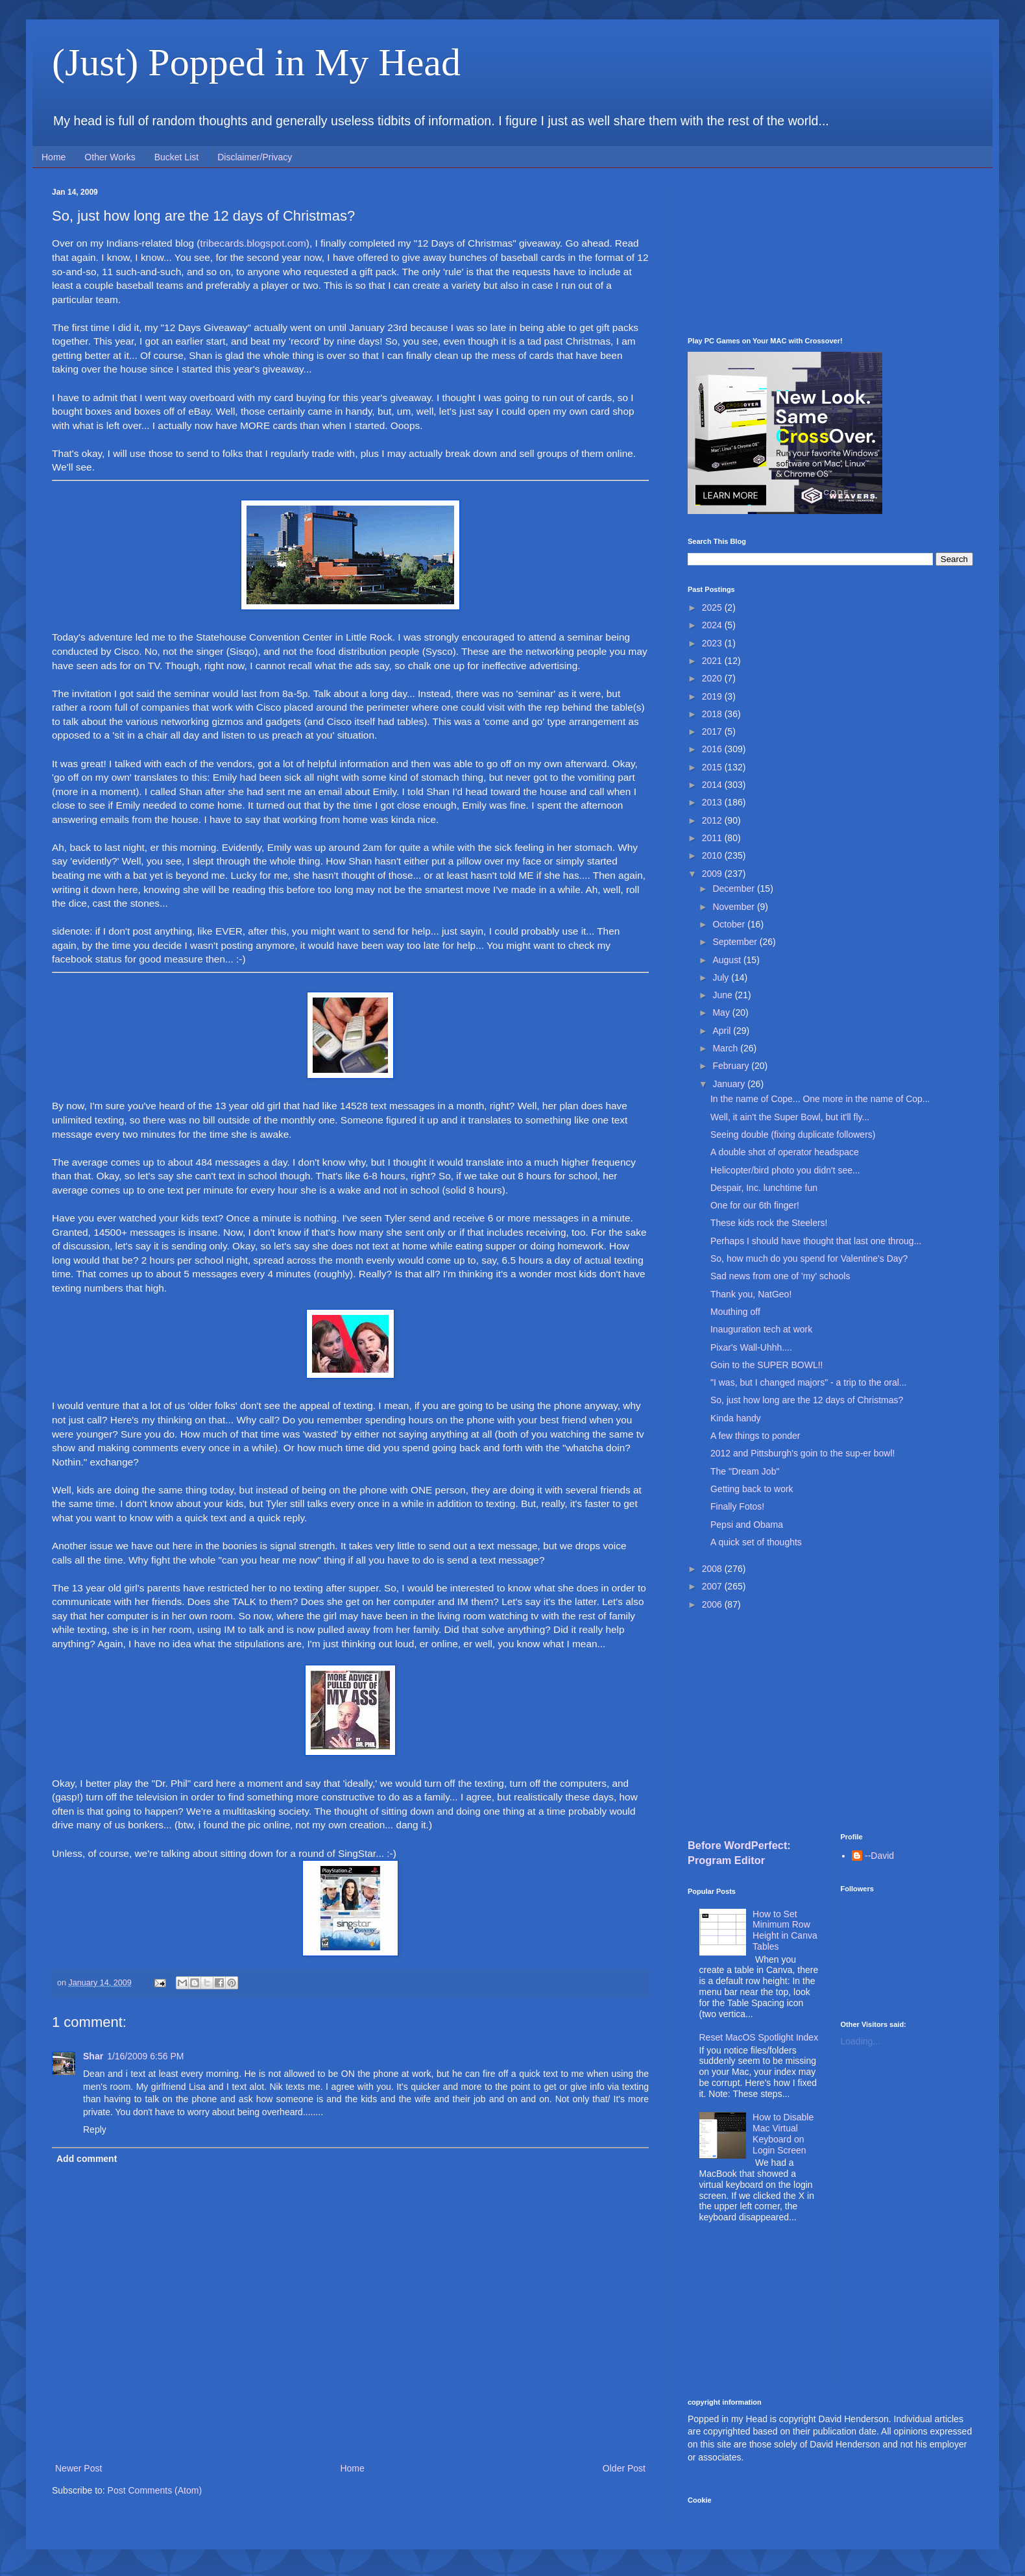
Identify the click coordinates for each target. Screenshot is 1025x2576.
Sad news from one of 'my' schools (780, 1276)
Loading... (861, 2041)
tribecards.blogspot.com (253, 243)
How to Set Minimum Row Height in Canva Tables (785, 1930)
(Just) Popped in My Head (256, 62)
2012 (713, 820)
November (734, 907)
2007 (713, 1586)
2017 (713, 731)
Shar (93, 2056)
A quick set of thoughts (756, 1542)
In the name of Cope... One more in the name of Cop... (820, 1099)
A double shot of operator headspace (784, 1152)
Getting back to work (751, 1489)
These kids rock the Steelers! (769, 1223)
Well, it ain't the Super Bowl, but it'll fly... (789, 1117)
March (726, 1048)
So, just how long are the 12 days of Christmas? (806, 1400)
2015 (713, 767)
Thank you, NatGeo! (750, 1294)
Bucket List (176, 157)
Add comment (86, 2158)
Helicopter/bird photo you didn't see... (785, 1170)
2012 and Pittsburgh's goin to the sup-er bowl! (802, 1453)
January (729, 1084)
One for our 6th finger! (754, 1205)
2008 (713, 1569)
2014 (713, 784)
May (722, 1012)
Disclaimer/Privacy (254, 157)
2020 (713, 678)
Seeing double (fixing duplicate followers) (792, 1134)
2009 (713, 873)
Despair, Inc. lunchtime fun (763, 1188)
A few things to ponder (755, 1435)
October (729, 924)
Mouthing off (735, 1311)
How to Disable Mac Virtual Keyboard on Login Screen (783, 2133)
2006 (713, 1604)
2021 (713, 661)
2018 (713, 714)
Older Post (624, 2468)
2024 (713, 625)
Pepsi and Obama (746, 1524)
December (734, 888)
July (721, 977)
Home (54, 157)
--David (879, 1855)
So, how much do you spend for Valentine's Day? (809, 1258)
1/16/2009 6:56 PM (145, 2056)
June (723, 995)
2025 (713, 607)
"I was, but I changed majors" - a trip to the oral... (808, 1382)
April (722, 1030)
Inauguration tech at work (761, 1329)
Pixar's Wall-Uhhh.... (751, 1347)
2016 (713, 749)
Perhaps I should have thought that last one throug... (815, 1241)
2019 (713, 696)
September (735, 942)
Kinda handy (735, 1418)
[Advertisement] (830, 252)
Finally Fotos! (737, 1506)
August (727, 960)
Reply (94, 2129)
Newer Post (78, 2468)
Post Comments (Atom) (155, 2490)
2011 (713, 838)
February (731, 1066)
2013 (713, 802)
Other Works (109, 157)
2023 (713, 643)
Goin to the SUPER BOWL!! (766, 1365)
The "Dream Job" (744, 1471)
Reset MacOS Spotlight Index (759, 2037)
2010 (713, 855)
